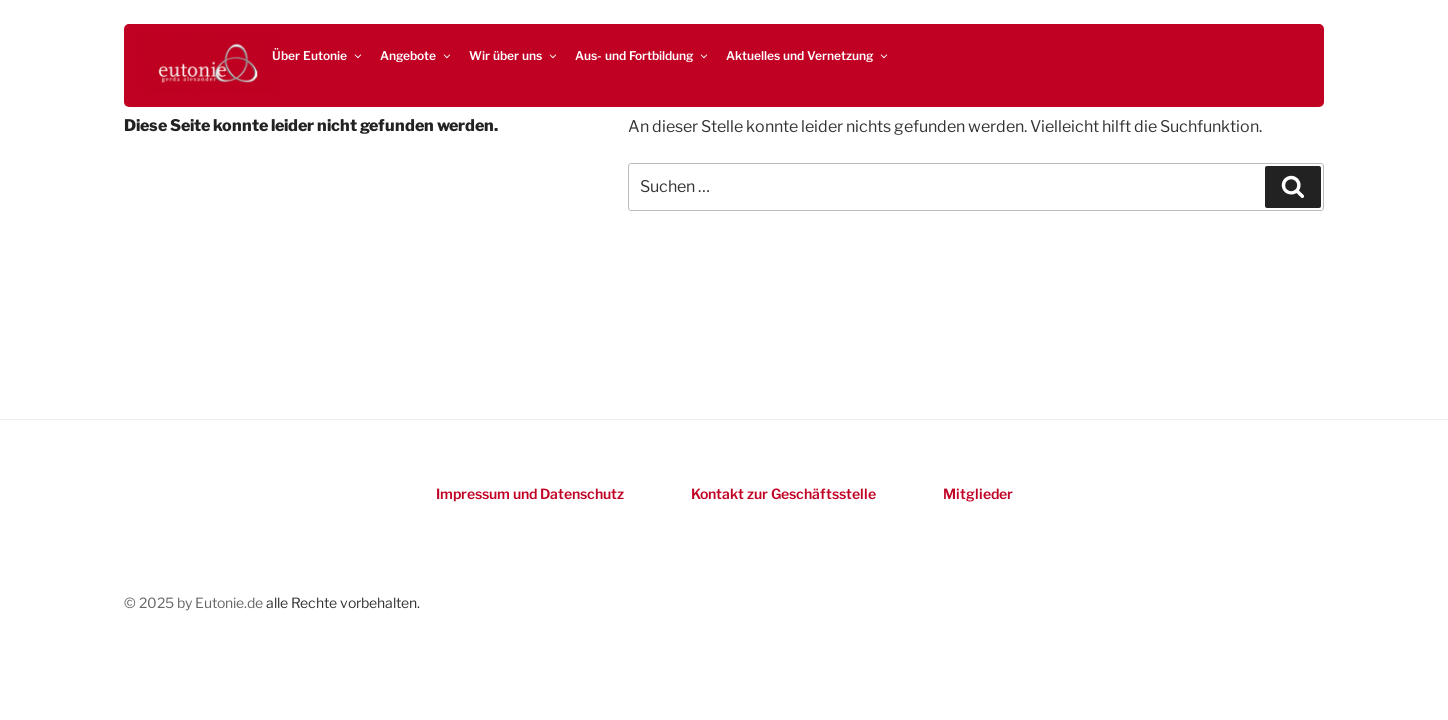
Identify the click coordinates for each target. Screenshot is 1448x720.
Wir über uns (514, 55)
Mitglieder (978, 493)
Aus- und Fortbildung (642, 55)
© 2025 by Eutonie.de (195, 602)
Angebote (416, 55)
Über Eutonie (318, 55)
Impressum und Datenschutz (530, 493)
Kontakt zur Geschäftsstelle (783, 493)
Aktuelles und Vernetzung (808, 55)
